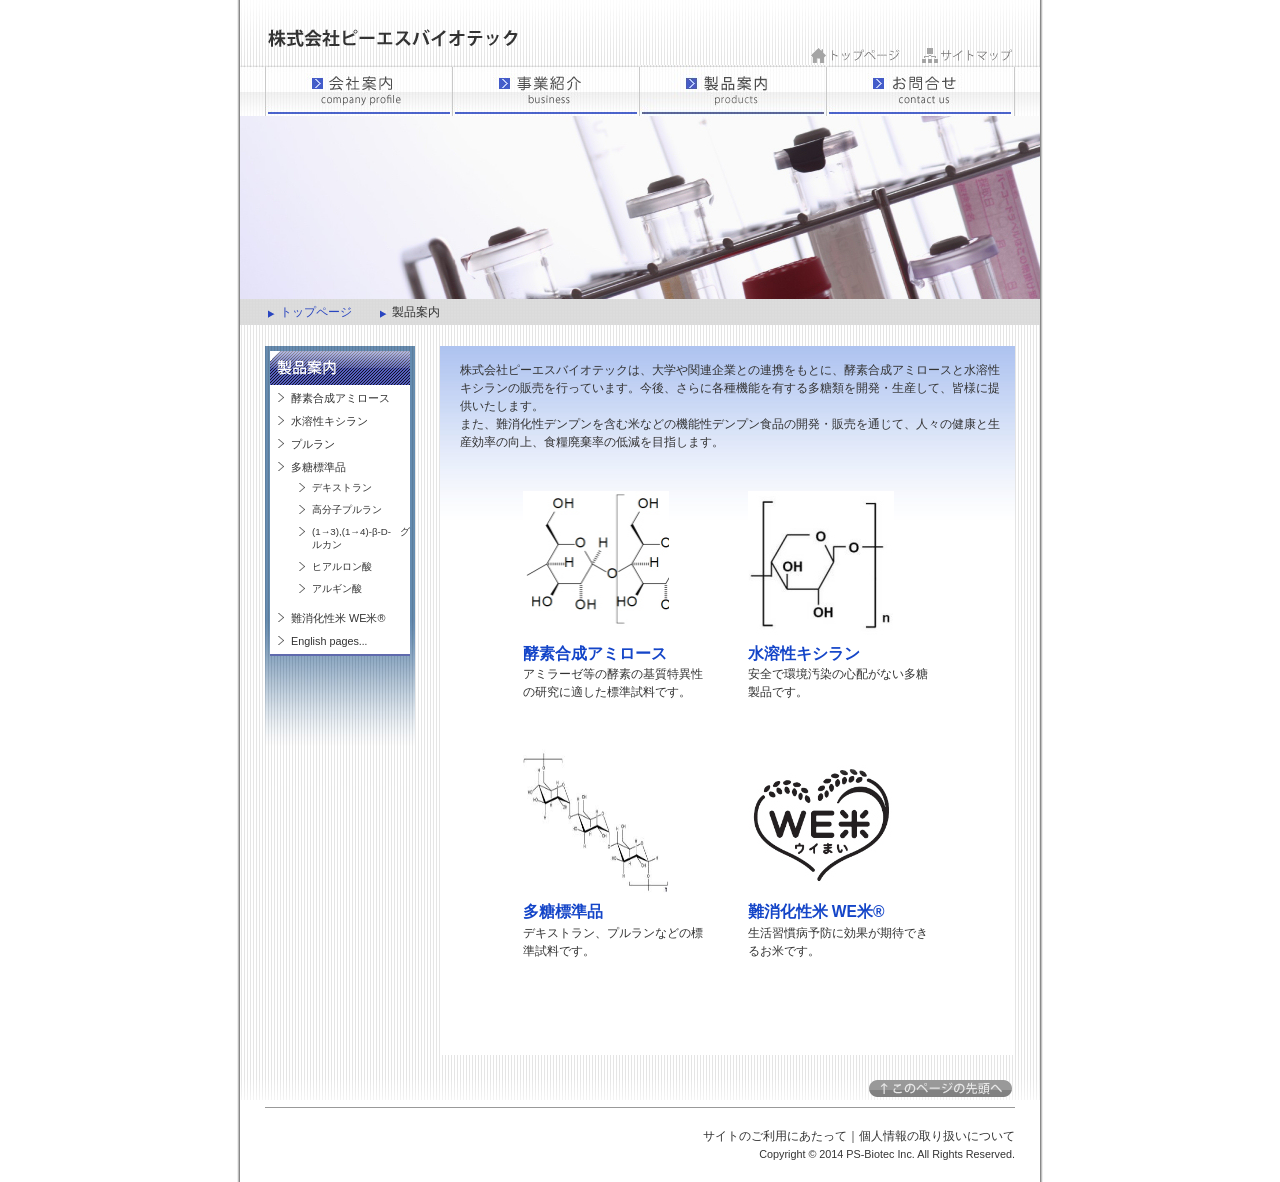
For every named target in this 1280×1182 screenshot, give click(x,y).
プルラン (313, 444)
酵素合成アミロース (340, 398)
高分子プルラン (347, 509)
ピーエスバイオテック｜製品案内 (393, 37)
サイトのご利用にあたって (775, 1136)
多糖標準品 (318, 467)
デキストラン (342, 487)
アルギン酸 (337, 588)
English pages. (326, 641)
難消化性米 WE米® (338, 618)
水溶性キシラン (329, 421)
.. (365, 641)
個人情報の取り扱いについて (937, 1136)
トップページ (316, 312)
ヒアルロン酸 (342, 566)
